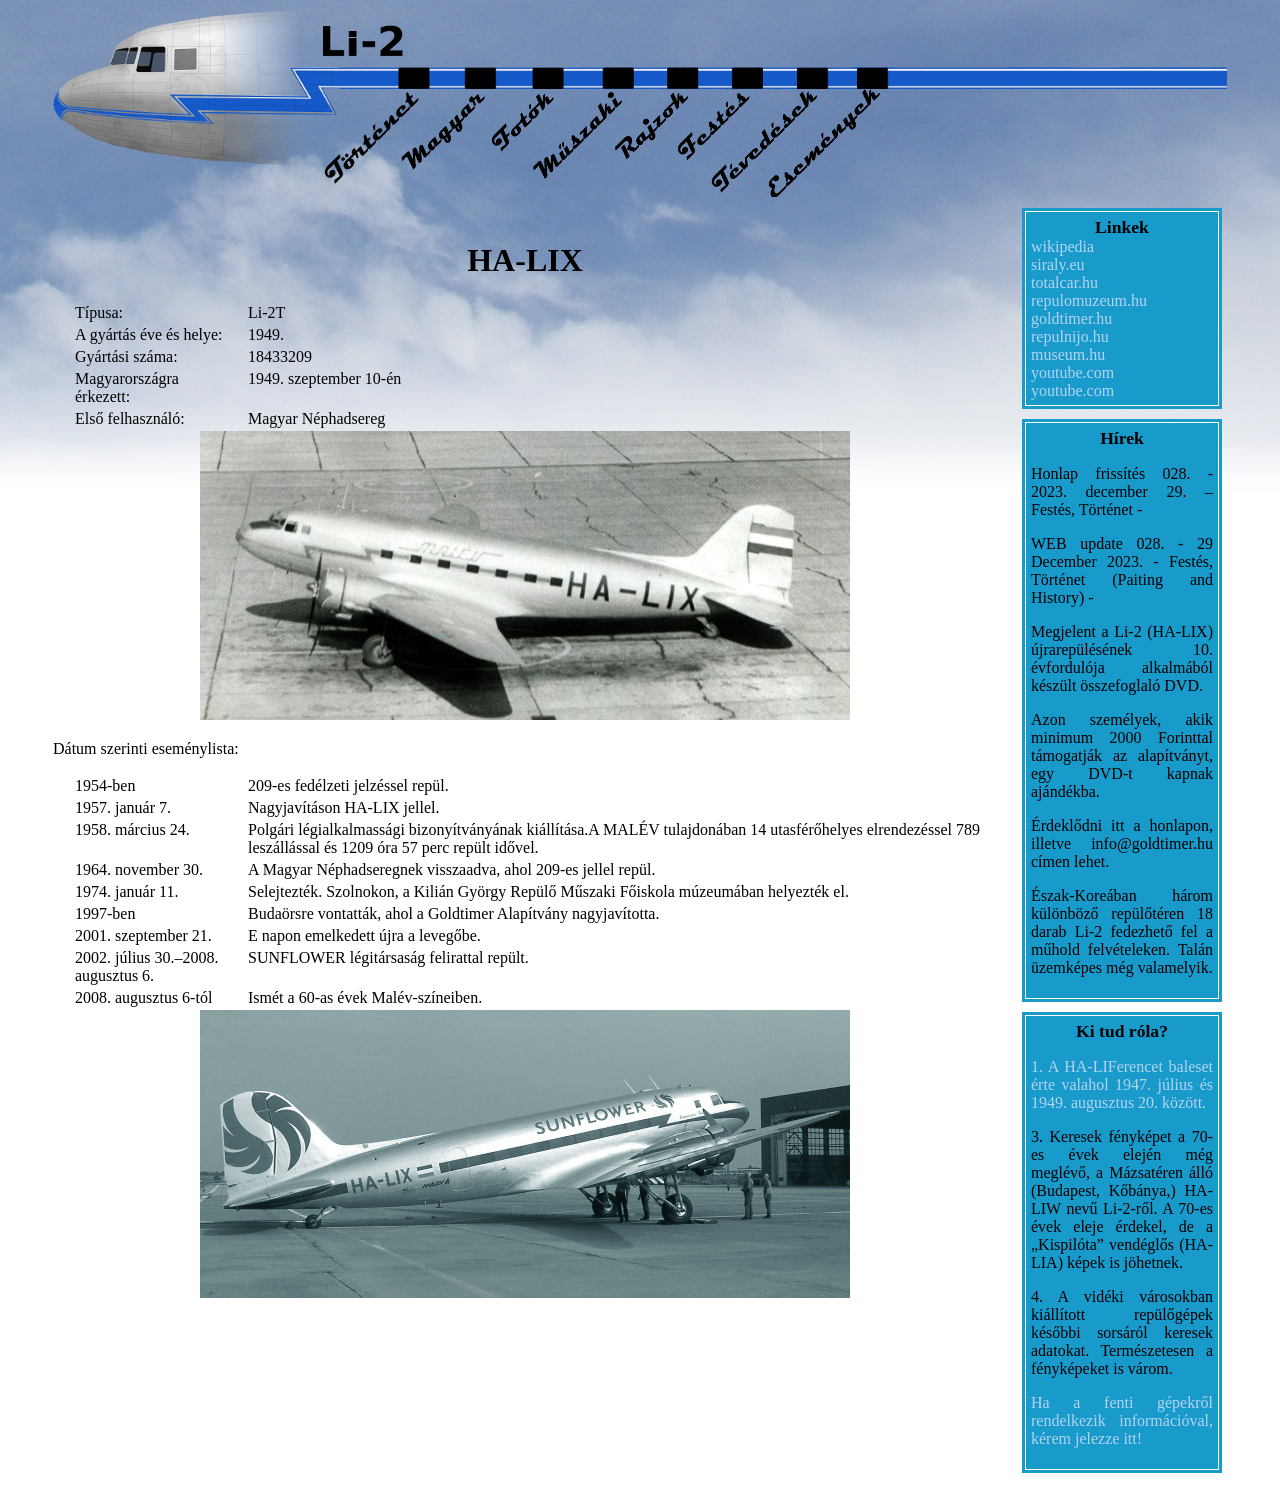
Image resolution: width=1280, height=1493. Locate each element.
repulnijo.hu (1070, 336)
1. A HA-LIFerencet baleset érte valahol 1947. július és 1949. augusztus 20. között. (1122, 1084)
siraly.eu (1058, 264)
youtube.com (1072, 372)
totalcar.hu (1064, 282)
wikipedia (1062, 246)
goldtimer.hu (1071, 318)
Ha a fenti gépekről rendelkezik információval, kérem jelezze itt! (1122, 1420)
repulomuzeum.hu (1089, 300)
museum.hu (1068, 354)
